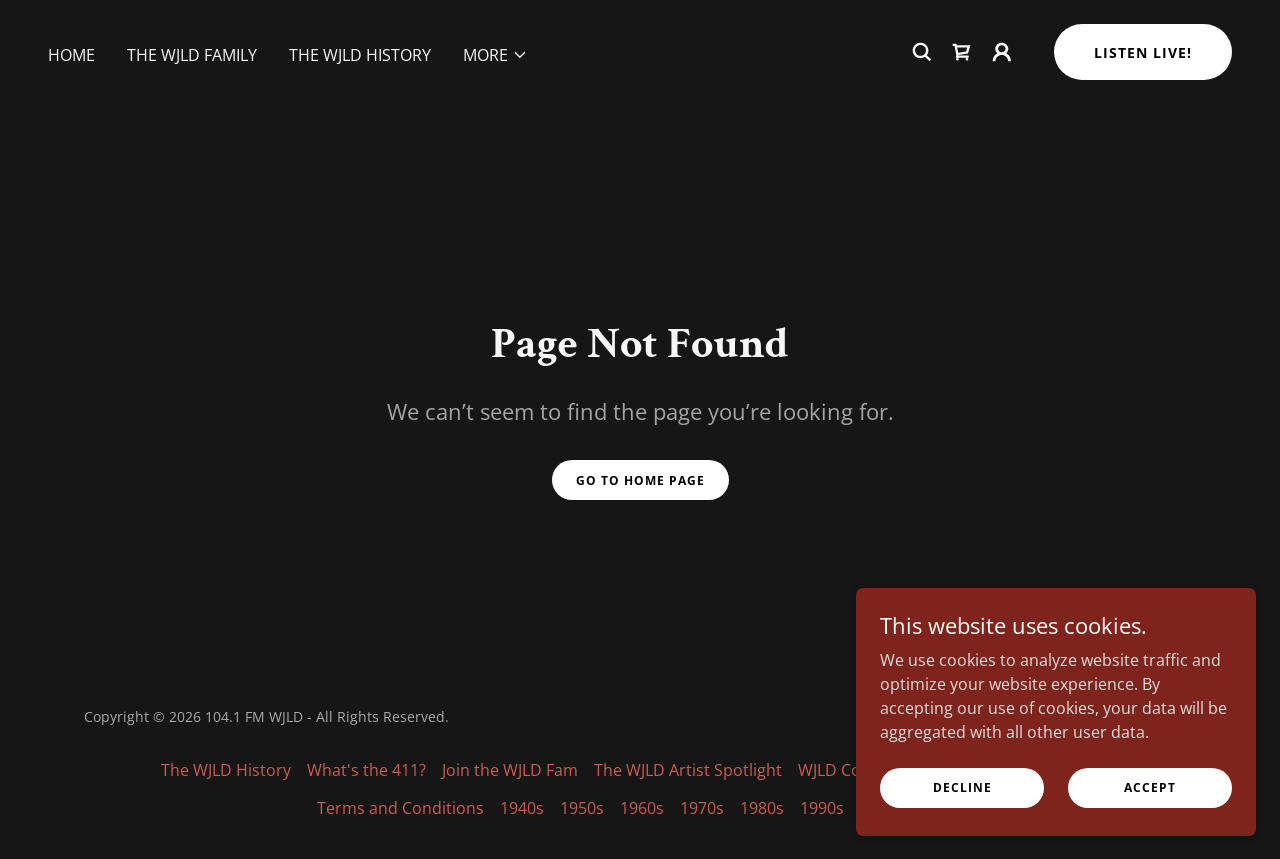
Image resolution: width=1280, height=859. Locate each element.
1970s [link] (702, 808)
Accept (1150, 787)
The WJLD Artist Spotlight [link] (688, 770)
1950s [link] (582, 808)
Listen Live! (1143, 90)
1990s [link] (822, 808)
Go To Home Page (640, 480)
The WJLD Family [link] (192, 93)
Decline (962, 787)
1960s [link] (642, 808)
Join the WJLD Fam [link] (510, 770)
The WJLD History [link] (360, 93)
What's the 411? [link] (366, 770)
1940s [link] (522, 808)
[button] (495, 93)
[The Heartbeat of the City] (640, 19)
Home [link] (71, 93)
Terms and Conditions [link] (400, 808)
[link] (962, 90)
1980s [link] (762, 808)
